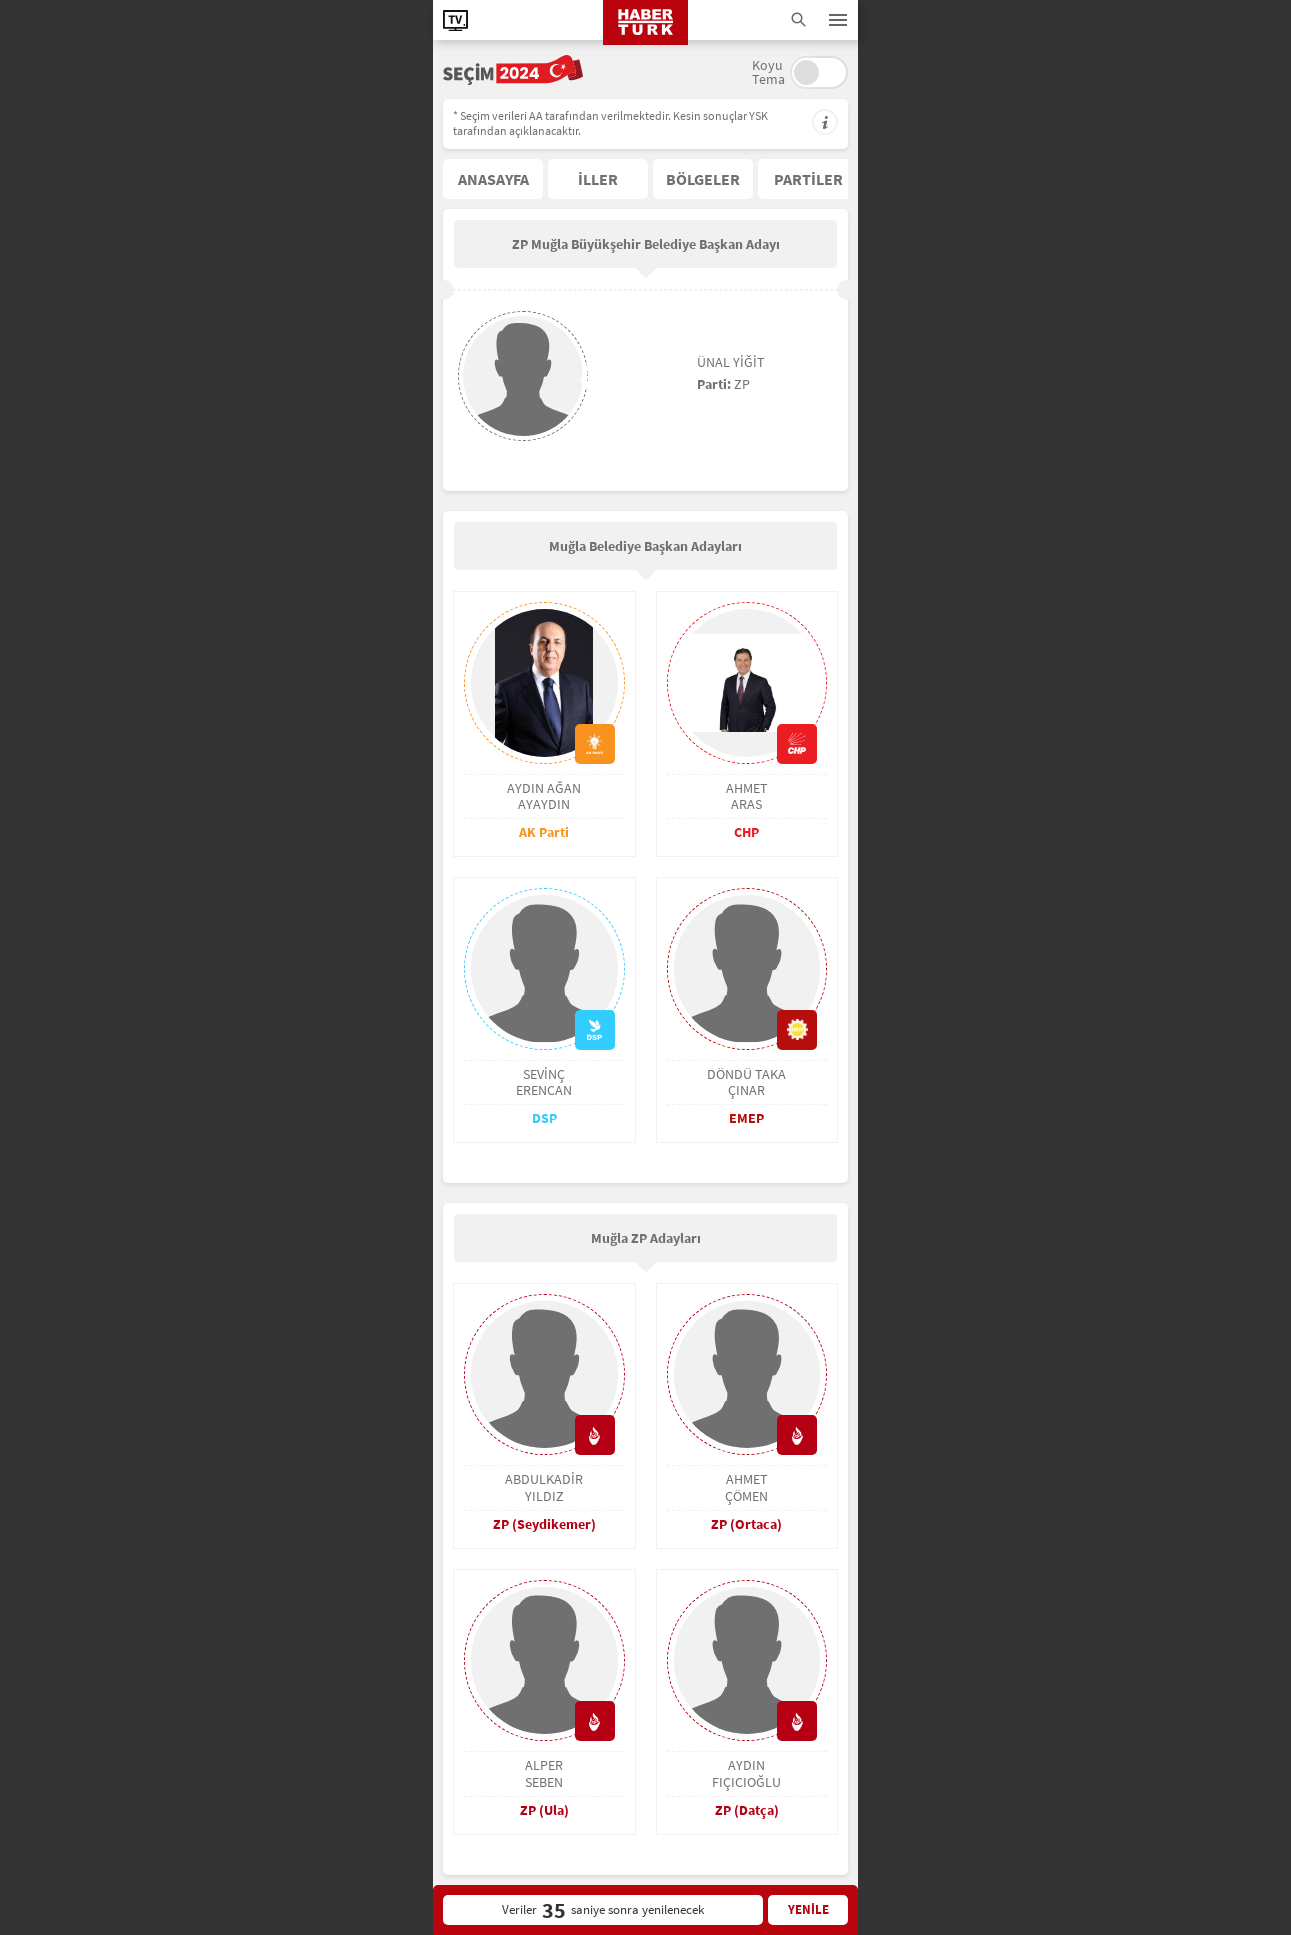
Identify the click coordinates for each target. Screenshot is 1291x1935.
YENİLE (808, 1909)
